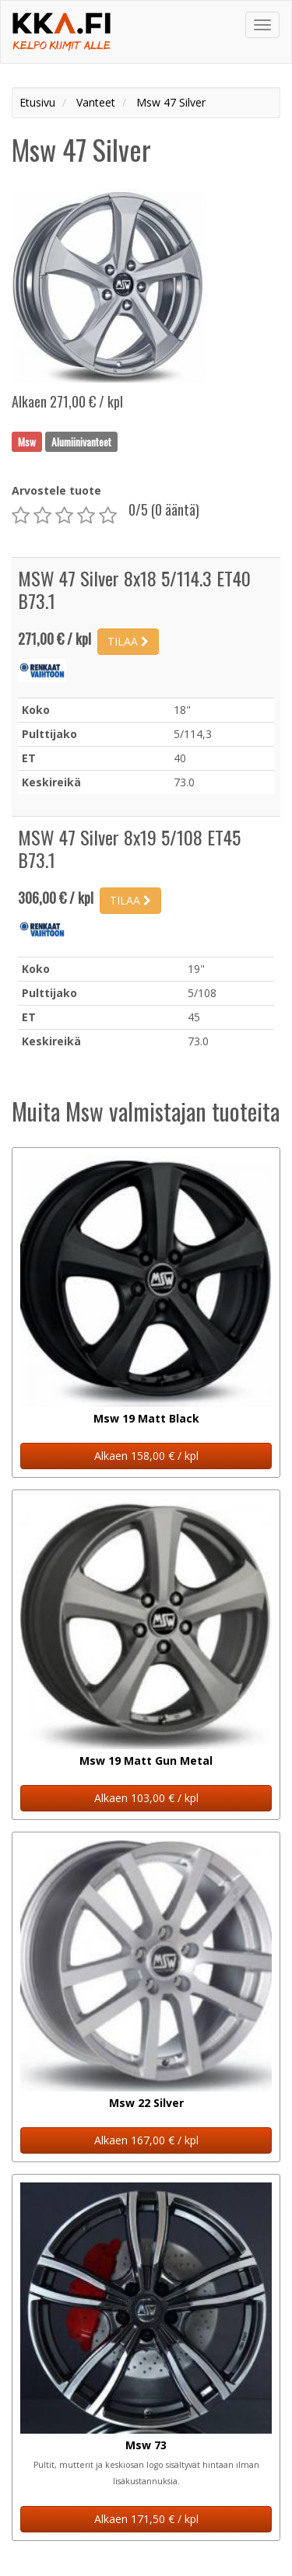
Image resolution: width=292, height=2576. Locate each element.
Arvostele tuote (56, 490)
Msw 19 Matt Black (146, 1418)
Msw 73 (146, 2445)
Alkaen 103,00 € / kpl (146, 1797)
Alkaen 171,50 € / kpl (146, 2518)
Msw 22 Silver (146, 2102)
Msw (27, 441)
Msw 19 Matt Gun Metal (146, 1760)
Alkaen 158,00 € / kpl (146, 1455)
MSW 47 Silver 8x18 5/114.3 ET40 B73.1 (134, 589)
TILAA (128, 641)
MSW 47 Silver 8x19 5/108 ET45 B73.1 (129, 848)
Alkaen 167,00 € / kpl (146, 2140)
